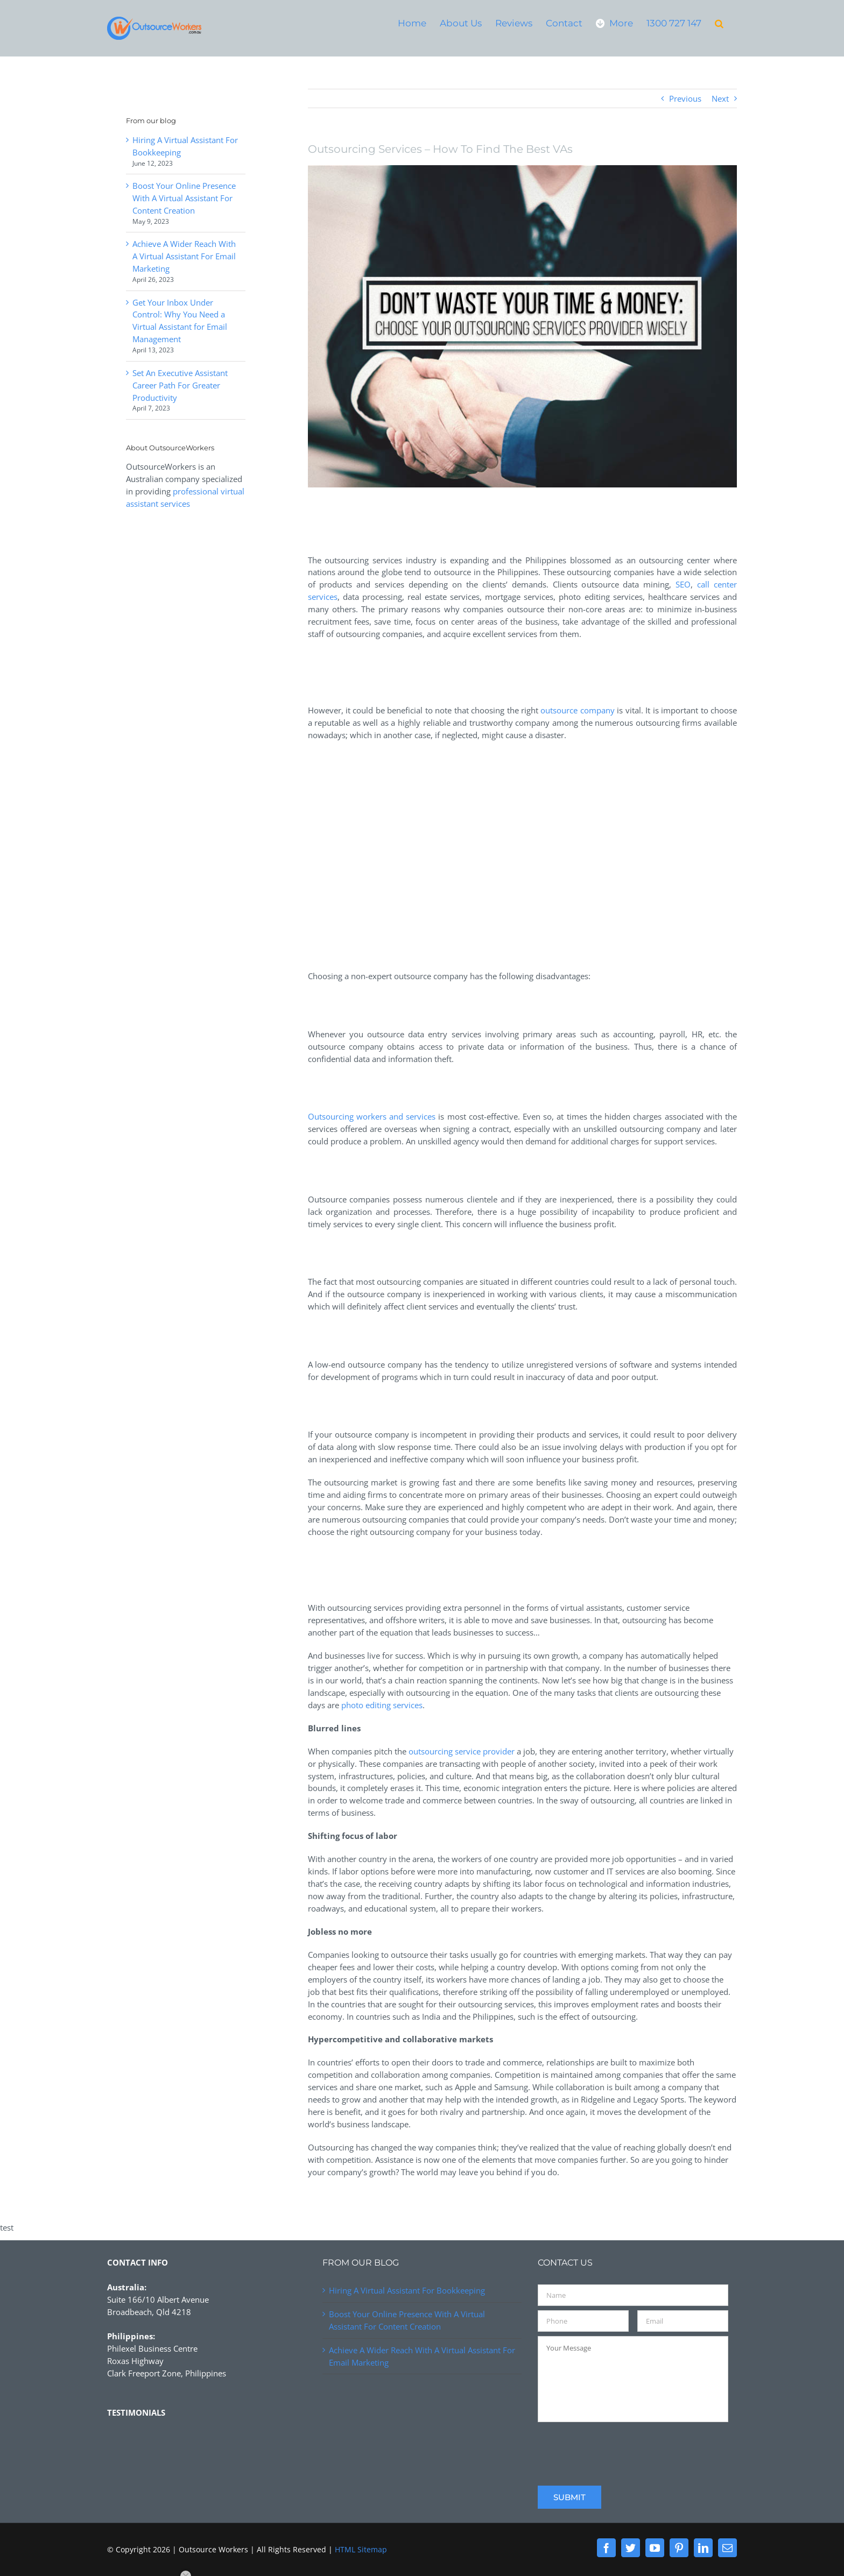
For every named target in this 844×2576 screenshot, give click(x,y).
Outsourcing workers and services (372, 1116)
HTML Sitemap (361, 2549)
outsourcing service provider (462, 1751)
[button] (719, 23)
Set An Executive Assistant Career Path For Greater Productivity (180, 385)
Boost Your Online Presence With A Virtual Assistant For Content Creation (184, 198)
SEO (683, 584)
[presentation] (619, 2447)
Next (720, 98)
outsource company (577, 710)
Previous (685, 98)
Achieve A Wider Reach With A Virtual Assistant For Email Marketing (184, 256)
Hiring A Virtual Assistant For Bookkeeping (407, 2290)
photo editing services (382, 1705)
